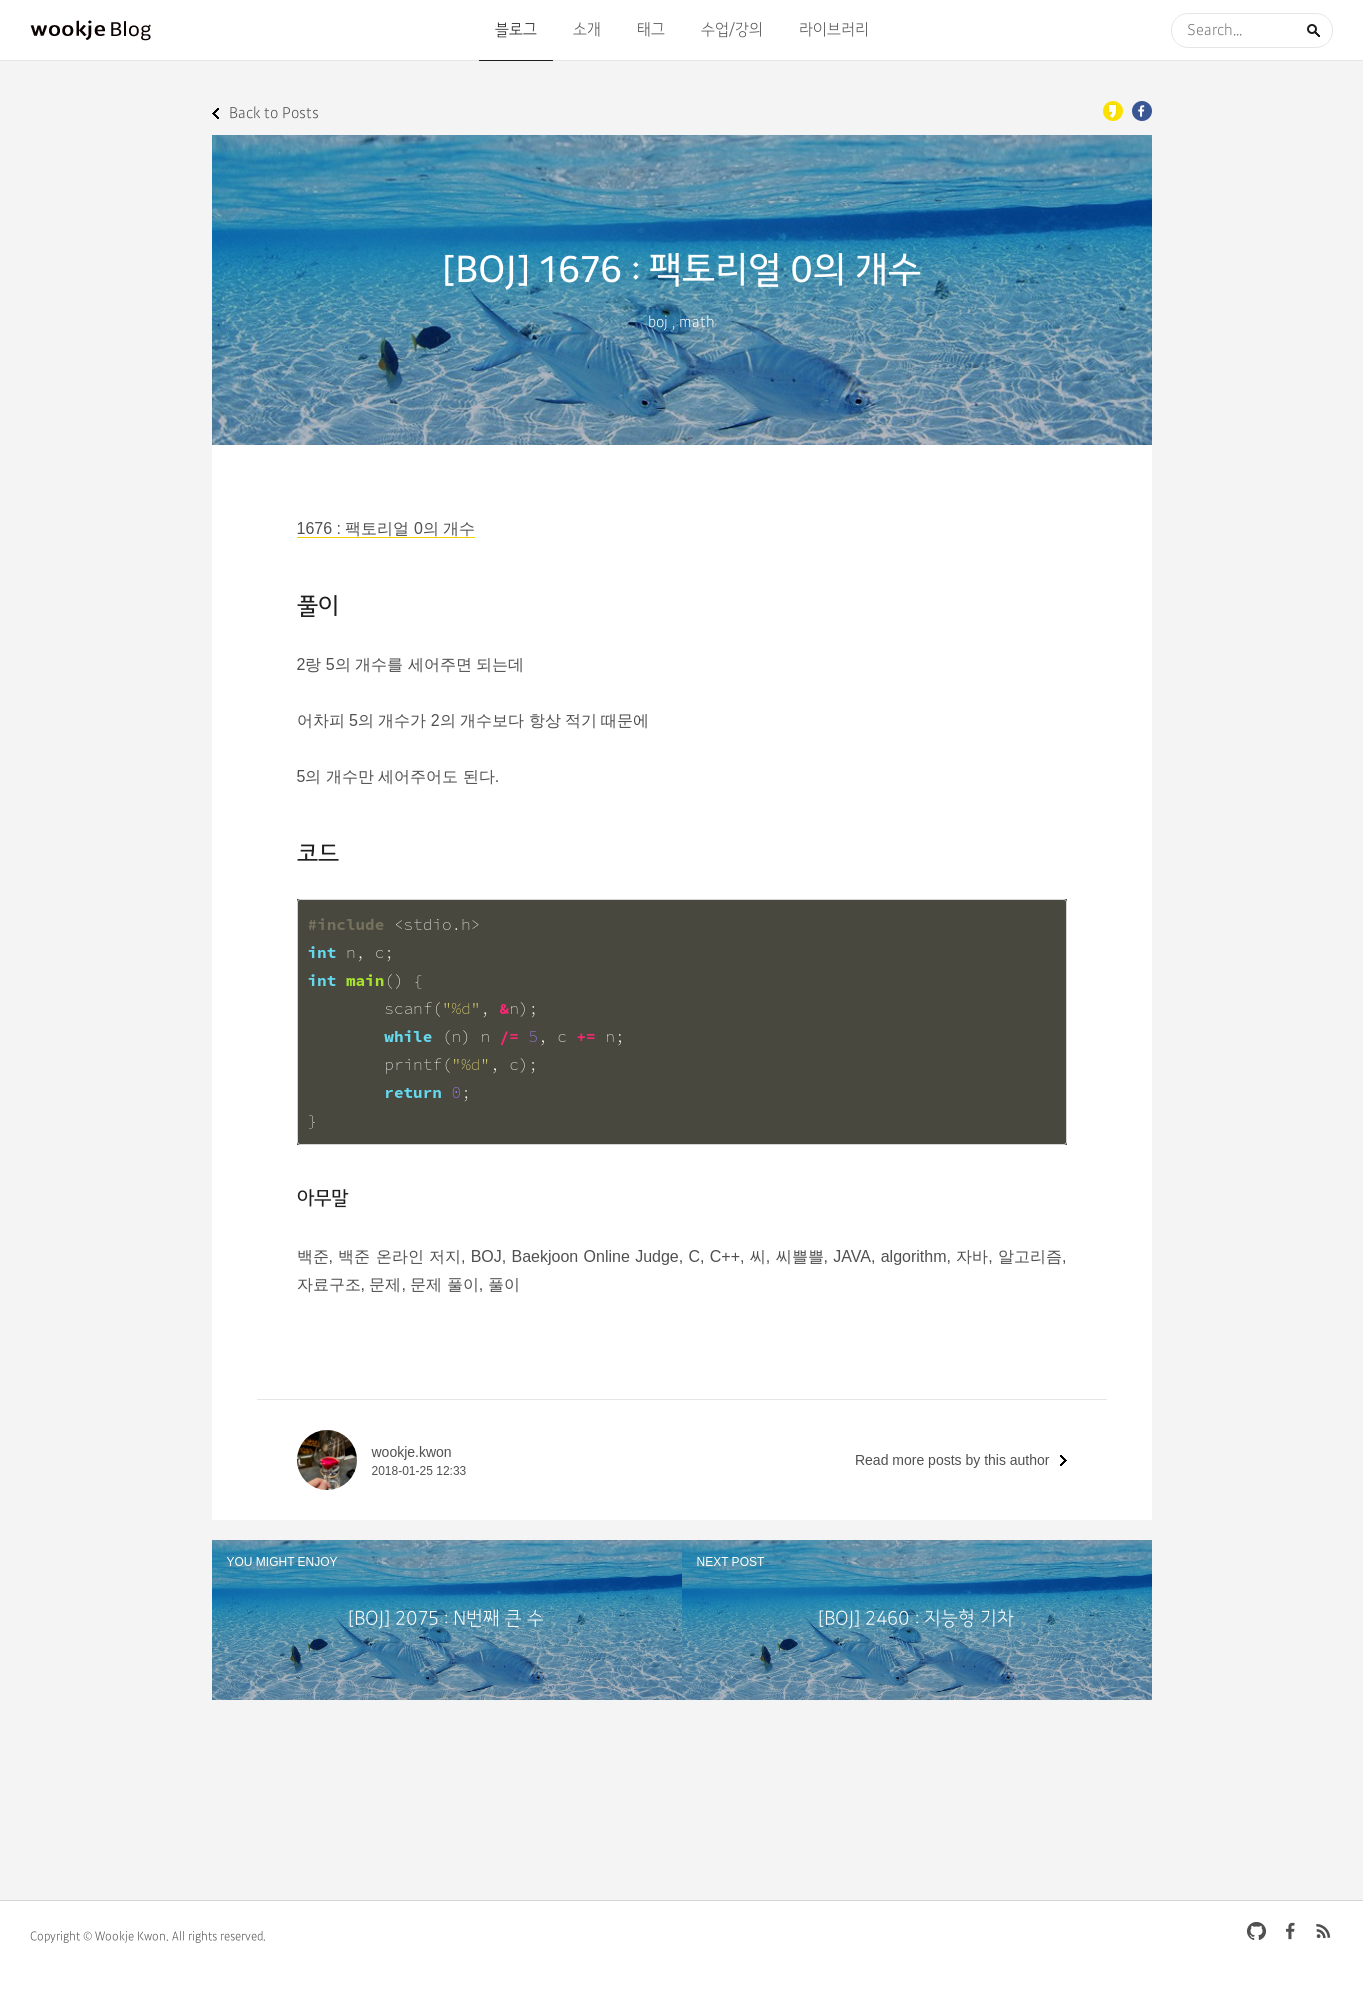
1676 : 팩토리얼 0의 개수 (386, 528)
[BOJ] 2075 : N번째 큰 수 (446, 1619)
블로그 (516, 30)
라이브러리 (834, 30)
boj (658, 322)
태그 (651, 30)
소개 (587, 30)
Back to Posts (274, 113)
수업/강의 (732, 30)
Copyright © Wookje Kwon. (99, 1937)
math (697, 322)
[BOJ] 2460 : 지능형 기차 (916, 1619)
